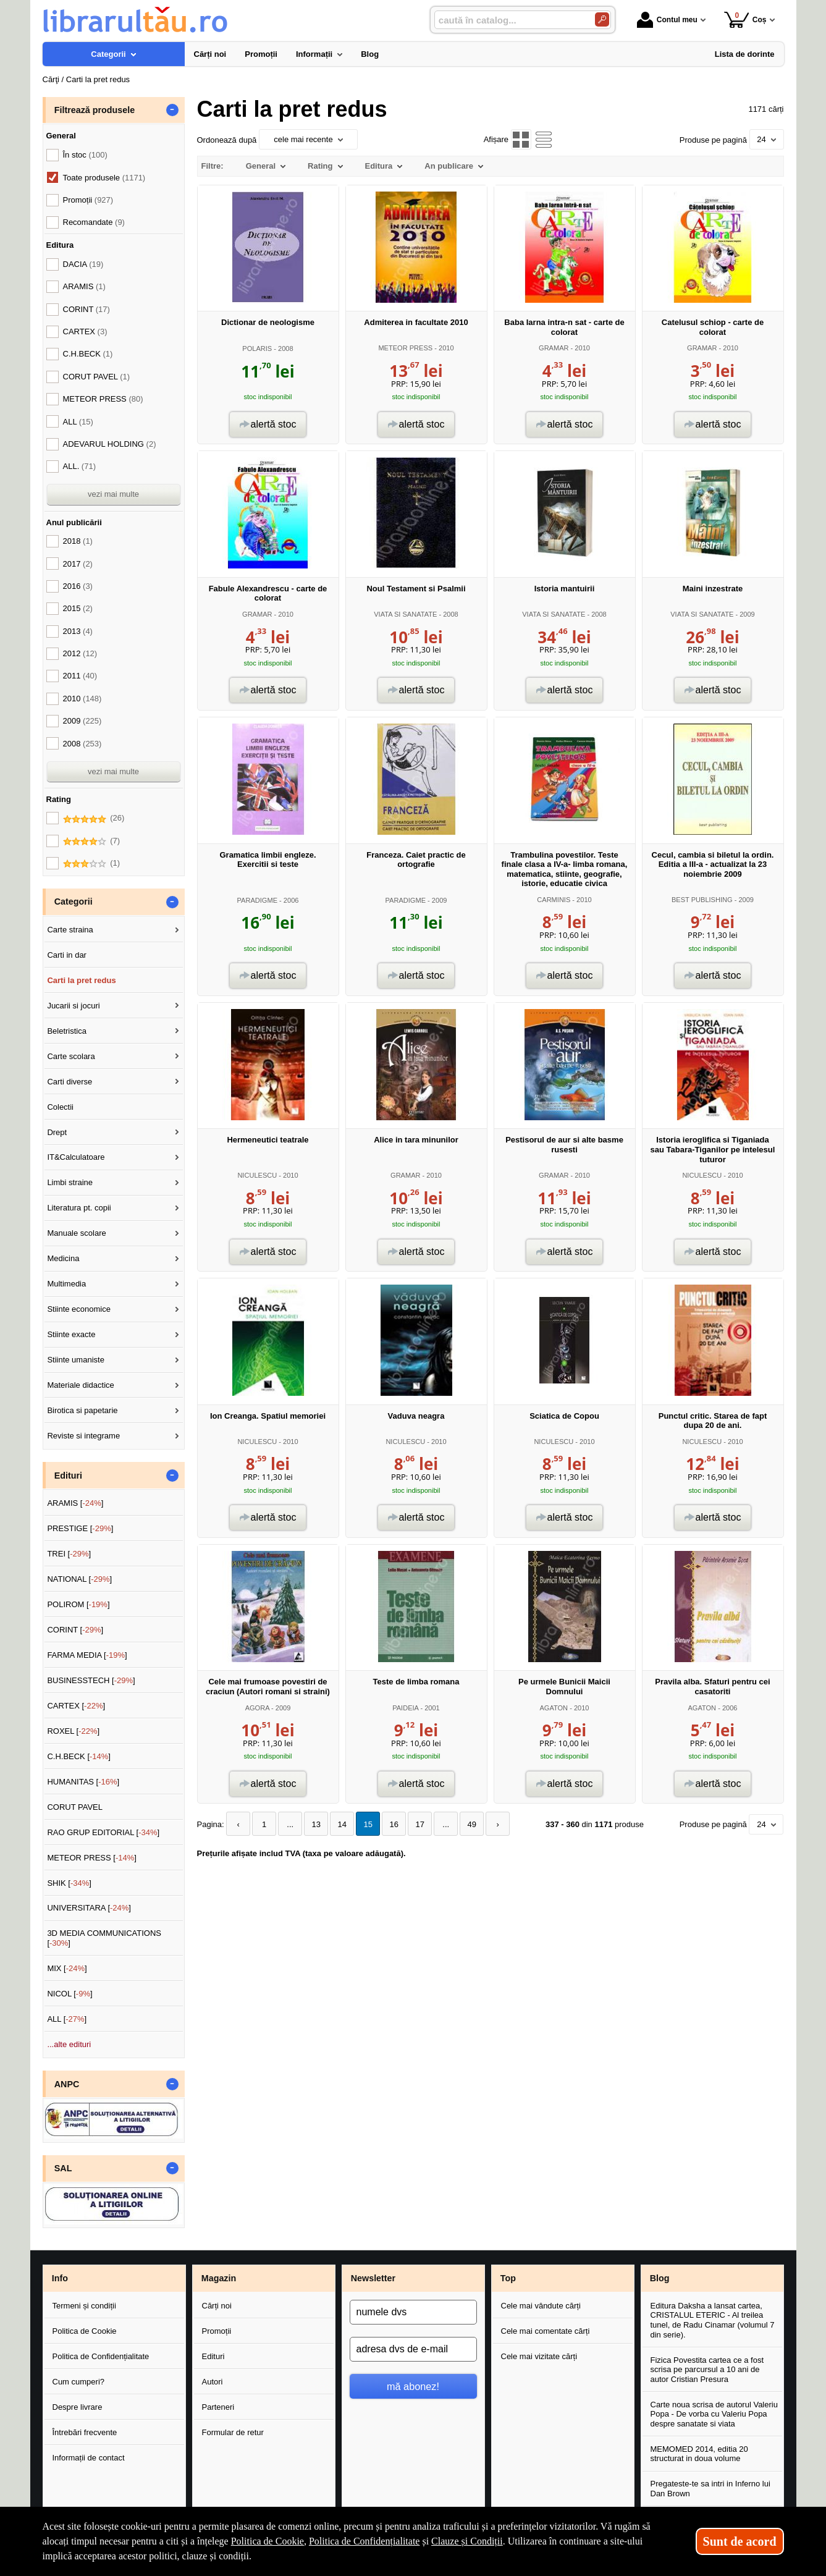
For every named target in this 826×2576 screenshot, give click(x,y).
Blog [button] (660, 2278)
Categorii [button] (73, 901)
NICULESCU (257, 1175)
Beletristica (66, 1031)
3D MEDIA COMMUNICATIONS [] (104, 1938)
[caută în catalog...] (510, 20)
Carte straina (70, 929)
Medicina (63, 1258)
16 (393, 1824)
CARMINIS (553, 899)
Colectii (60, 1107)
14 (341, 1824)
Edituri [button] (68, 1475)
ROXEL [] (73, 1731)
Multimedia (66, 1283)
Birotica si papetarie (82, 1410)
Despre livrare (78, 2407)
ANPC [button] (67, 2084)
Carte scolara (71, 1056)
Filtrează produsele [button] (94, 110)
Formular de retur (233, 2432)
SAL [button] (63, 2168)
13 (315, 1824)
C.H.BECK (88, 353)
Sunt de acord (740, 2541)
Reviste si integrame (83, 1435)
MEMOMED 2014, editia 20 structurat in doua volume (699, 2454)
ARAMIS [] (75, 1503)
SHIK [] (69, 1883)
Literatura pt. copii (79, 1207)
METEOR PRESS (405, 348)
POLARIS (257, 348)
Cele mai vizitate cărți (539, 2356)
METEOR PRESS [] (92, 1857)
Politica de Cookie (85, 2331)
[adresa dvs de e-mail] (413, 2349)
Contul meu (667, 20)
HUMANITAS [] (83, 1781)
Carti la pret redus (81, 980)
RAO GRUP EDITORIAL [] (103, 1832)
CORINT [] (75, 1629)
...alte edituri (69, 2044)
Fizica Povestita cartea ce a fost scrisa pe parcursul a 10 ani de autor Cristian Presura (707, 2369)
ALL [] (66, 2019)
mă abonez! (413, 2386)
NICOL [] (69, 1993)
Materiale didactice (80, 1385)
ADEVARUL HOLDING (109, 444)
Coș (745, 19)
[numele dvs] (413, 2312)
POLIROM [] (78, 1604)
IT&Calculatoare (75, 1157)
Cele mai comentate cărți (545, 2331)
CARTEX (85, 331)
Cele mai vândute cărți (541, 2305)
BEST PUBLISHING (702, 899)
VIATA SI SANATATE (405, 614)
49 (471, 1824)
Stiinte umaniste (75, 1359)
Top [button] (508, 2278)
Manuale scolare (76, 1233)
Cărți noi (217, 2305)
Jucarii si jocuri (73, 1005)
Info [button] (60, 2278)
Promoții (217, 2331)
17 (419, 1824)
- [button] (171, 110)
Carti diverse (69, 1081)
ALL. (79, 466)
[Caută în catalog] (602, 19)
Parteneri (218, 2407)
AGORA (257, 1708)
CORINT (86, 309)
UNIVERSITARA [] (89, 1907)
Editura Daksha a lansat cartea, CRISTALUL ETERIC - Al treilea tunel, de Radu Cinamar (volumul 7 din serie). (713, 2320)
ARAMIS (84, 286)
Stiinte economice (79, 1309)
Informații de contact (89, 2457)
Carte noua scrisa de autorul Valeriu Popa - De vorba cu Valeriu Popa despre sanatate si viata (714, 2414)
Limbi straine (70, 1182)
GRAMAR (554, 348)
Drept (57, 1132)
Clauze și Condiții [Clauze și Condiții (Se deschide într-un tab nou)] (467, 2541)
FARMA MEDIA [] (87, 1655)
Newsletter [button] (373, 2278)
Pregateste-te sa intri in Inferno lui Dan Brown (710, 2488)
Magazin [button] (218, 2278)
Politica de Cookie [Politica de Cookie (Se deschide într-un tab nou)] (267, 2541)
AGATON (553, 1708)
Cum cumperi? (79, 2381)
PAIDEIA (405, 1708)
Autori (212, 2381)
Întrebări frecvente (85, 2432)
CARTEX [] (76, 1705)
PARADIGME (257, 900)
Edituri (213, 2356)
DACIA (83, 264)
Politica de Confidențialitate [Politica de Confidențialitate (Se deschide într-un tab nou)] (364, 2541)
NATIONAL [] (79, 1579)
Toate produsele (104, 177)
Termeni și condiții (84, 2305)
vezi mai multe (113, 494)
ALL (78, 421)
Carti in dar (66, 955)
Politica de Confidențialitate (101, 2356)
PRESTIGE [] (80, 1528)
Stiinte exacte (71, 1334)
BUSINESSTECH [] (91, 1680)
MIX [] (66, 1968)
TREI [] (69, 1553)
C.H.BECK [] (79, 1756)
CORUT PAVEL (96, 376)
